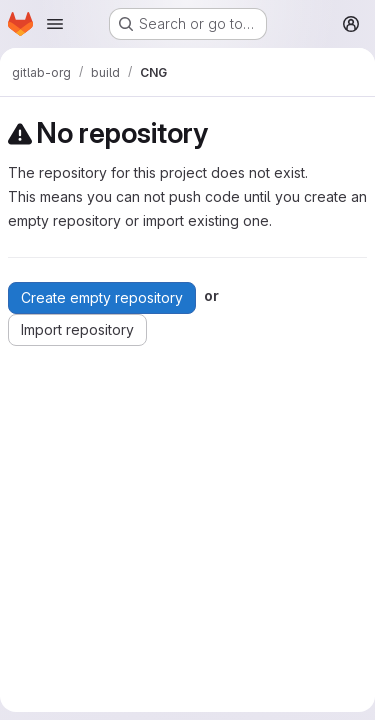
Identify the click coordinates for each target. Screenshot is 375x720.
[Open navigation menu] (55, 24)
